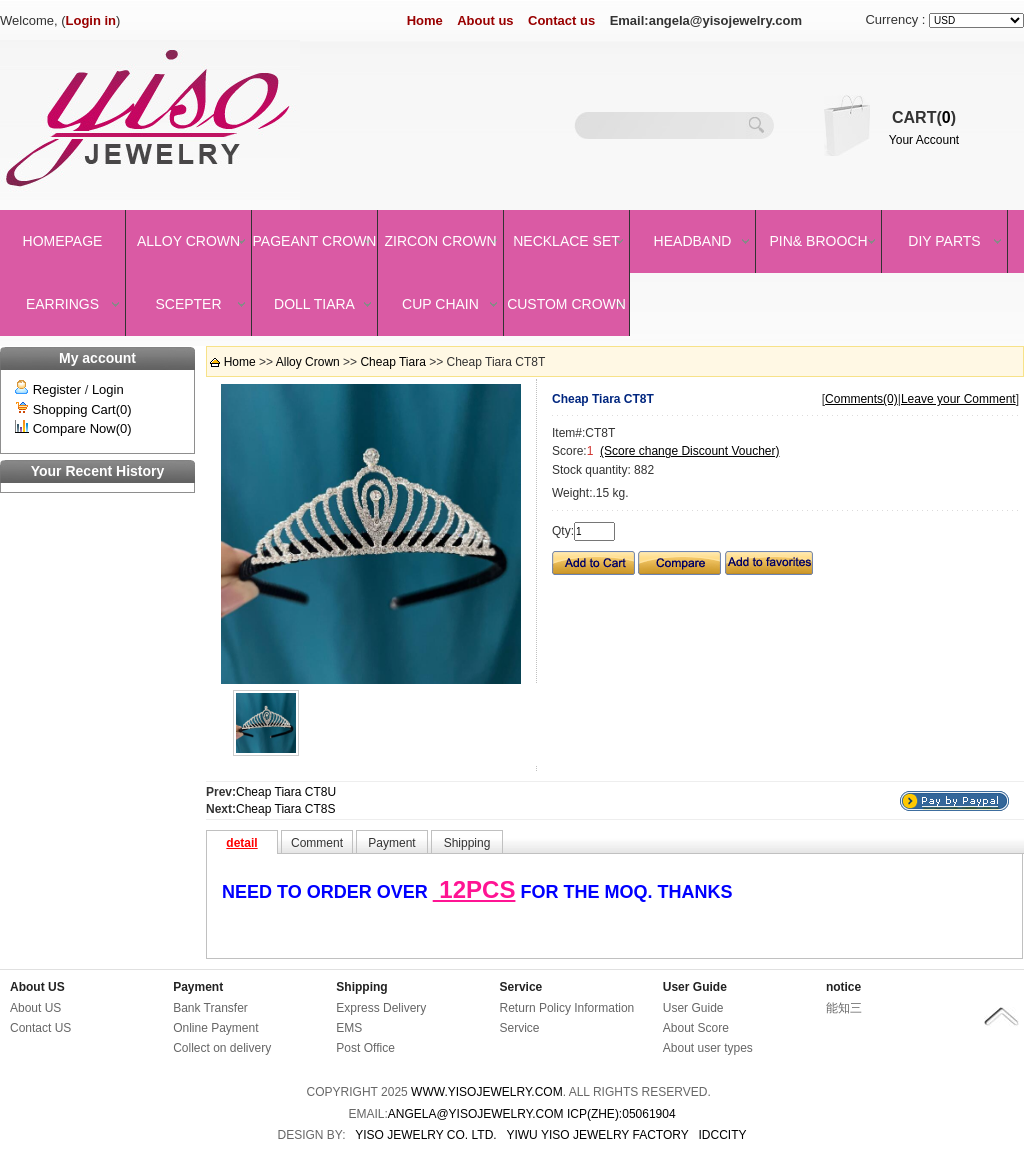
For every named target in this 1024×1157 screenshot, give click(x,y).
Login (108, 389)
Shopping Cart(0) (82, 409)
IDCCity (723, 1135)
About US (37, 987)
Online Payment (215, 1028)
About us (485, 20)
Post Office (365, 1048)
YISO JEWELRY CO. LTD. (425, 1135)
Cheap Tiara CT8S (285, 809)
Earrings (62, 304)
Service (521, 987)
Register (57, 389)
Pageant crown (315, 241)
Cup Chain (440, 304)
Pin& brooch (818, 241)
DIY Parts (944, 241)
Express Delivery (381, 1008)
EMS (349, 1028)
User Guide (695, 987)
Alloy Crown (188, 241)
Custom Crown (566, 304)
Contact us (561, 20)
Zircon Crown (441, 241)
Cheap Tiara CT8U (286, 792)
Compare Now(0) (82, 428)
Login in (91, 20)
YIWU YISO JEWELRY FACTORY (597, 1135)
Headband (693, 241)
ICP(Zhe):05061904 (621, 1114)
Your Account (924, 140)
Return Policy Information (567, 1008)
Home (425, 20)
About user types (708, 1048)
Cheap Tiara (392, 362)
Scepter (188, 304)
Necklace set (566, 241)
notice (843, 987)
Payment (198, 987)
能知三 (844, 1008)
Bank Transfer (210, 1008)
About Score (696, 1028)
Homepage (63, 241)
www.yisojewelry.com (487, 1092)
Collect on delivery (222, 1048)
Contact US (40, 1028)
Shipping (361, 987)
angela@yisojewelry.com (476, 1114)
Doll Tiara (314, 304)
